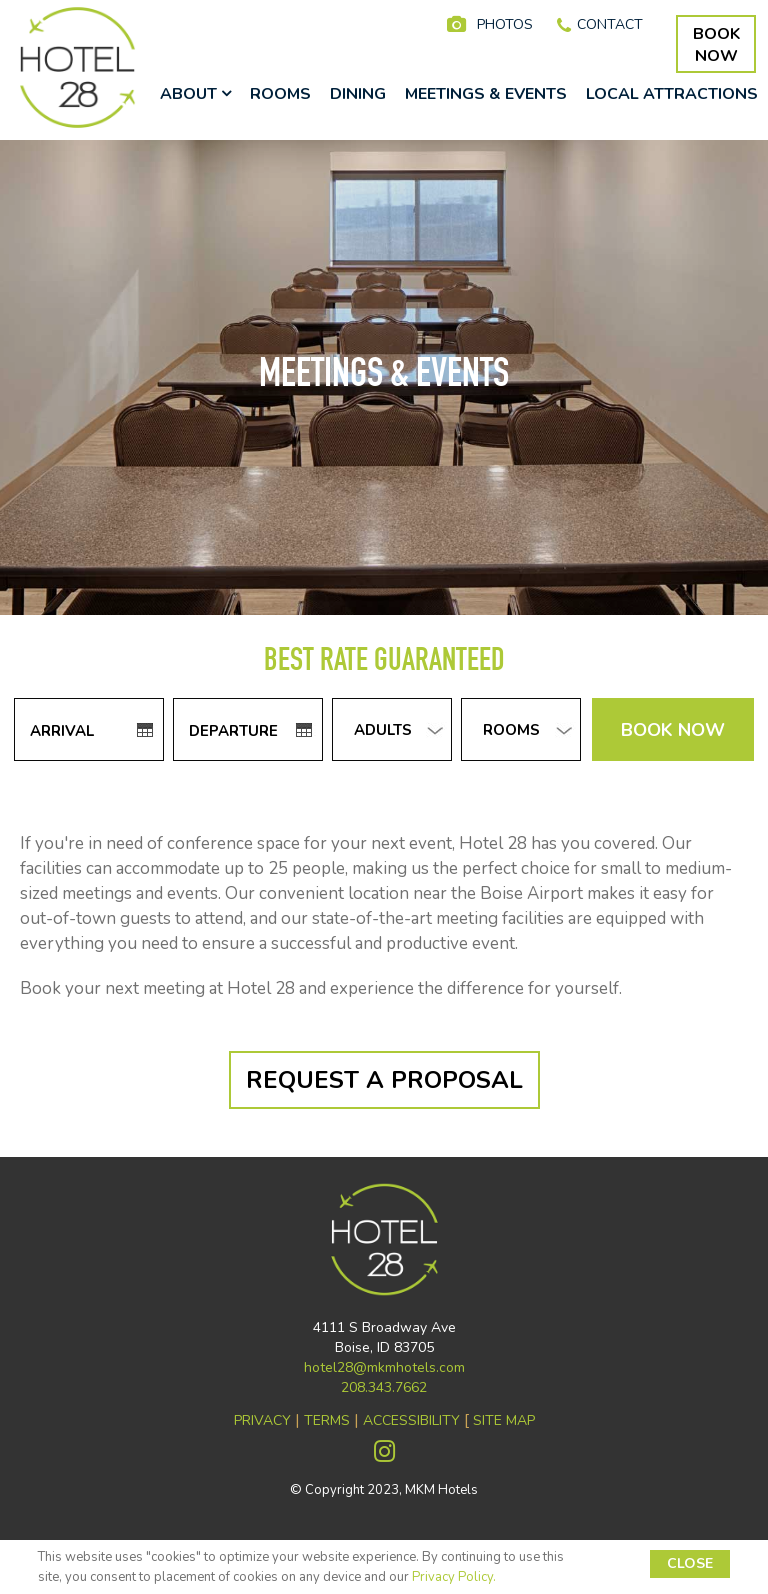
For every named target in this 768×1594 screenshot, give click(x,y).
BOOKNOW (716, 45)
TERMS (327, 1420)
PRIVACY (262, 1420)
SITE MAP (504, 1420)
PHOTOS (505, 24)
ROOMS (280, 94)
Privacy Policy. (454, 1577)
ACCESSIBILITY (411, 1420)
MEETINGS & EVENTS (486, 94)
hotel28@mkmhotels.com (384, 1367)
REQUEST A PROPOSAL (384, 1080)
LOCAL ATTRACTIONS (672, 94)
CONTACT (610, 24)
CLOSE (690, 1563)
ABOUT (195, 94)
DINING (358, 94)
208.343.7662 (384, 1387)
